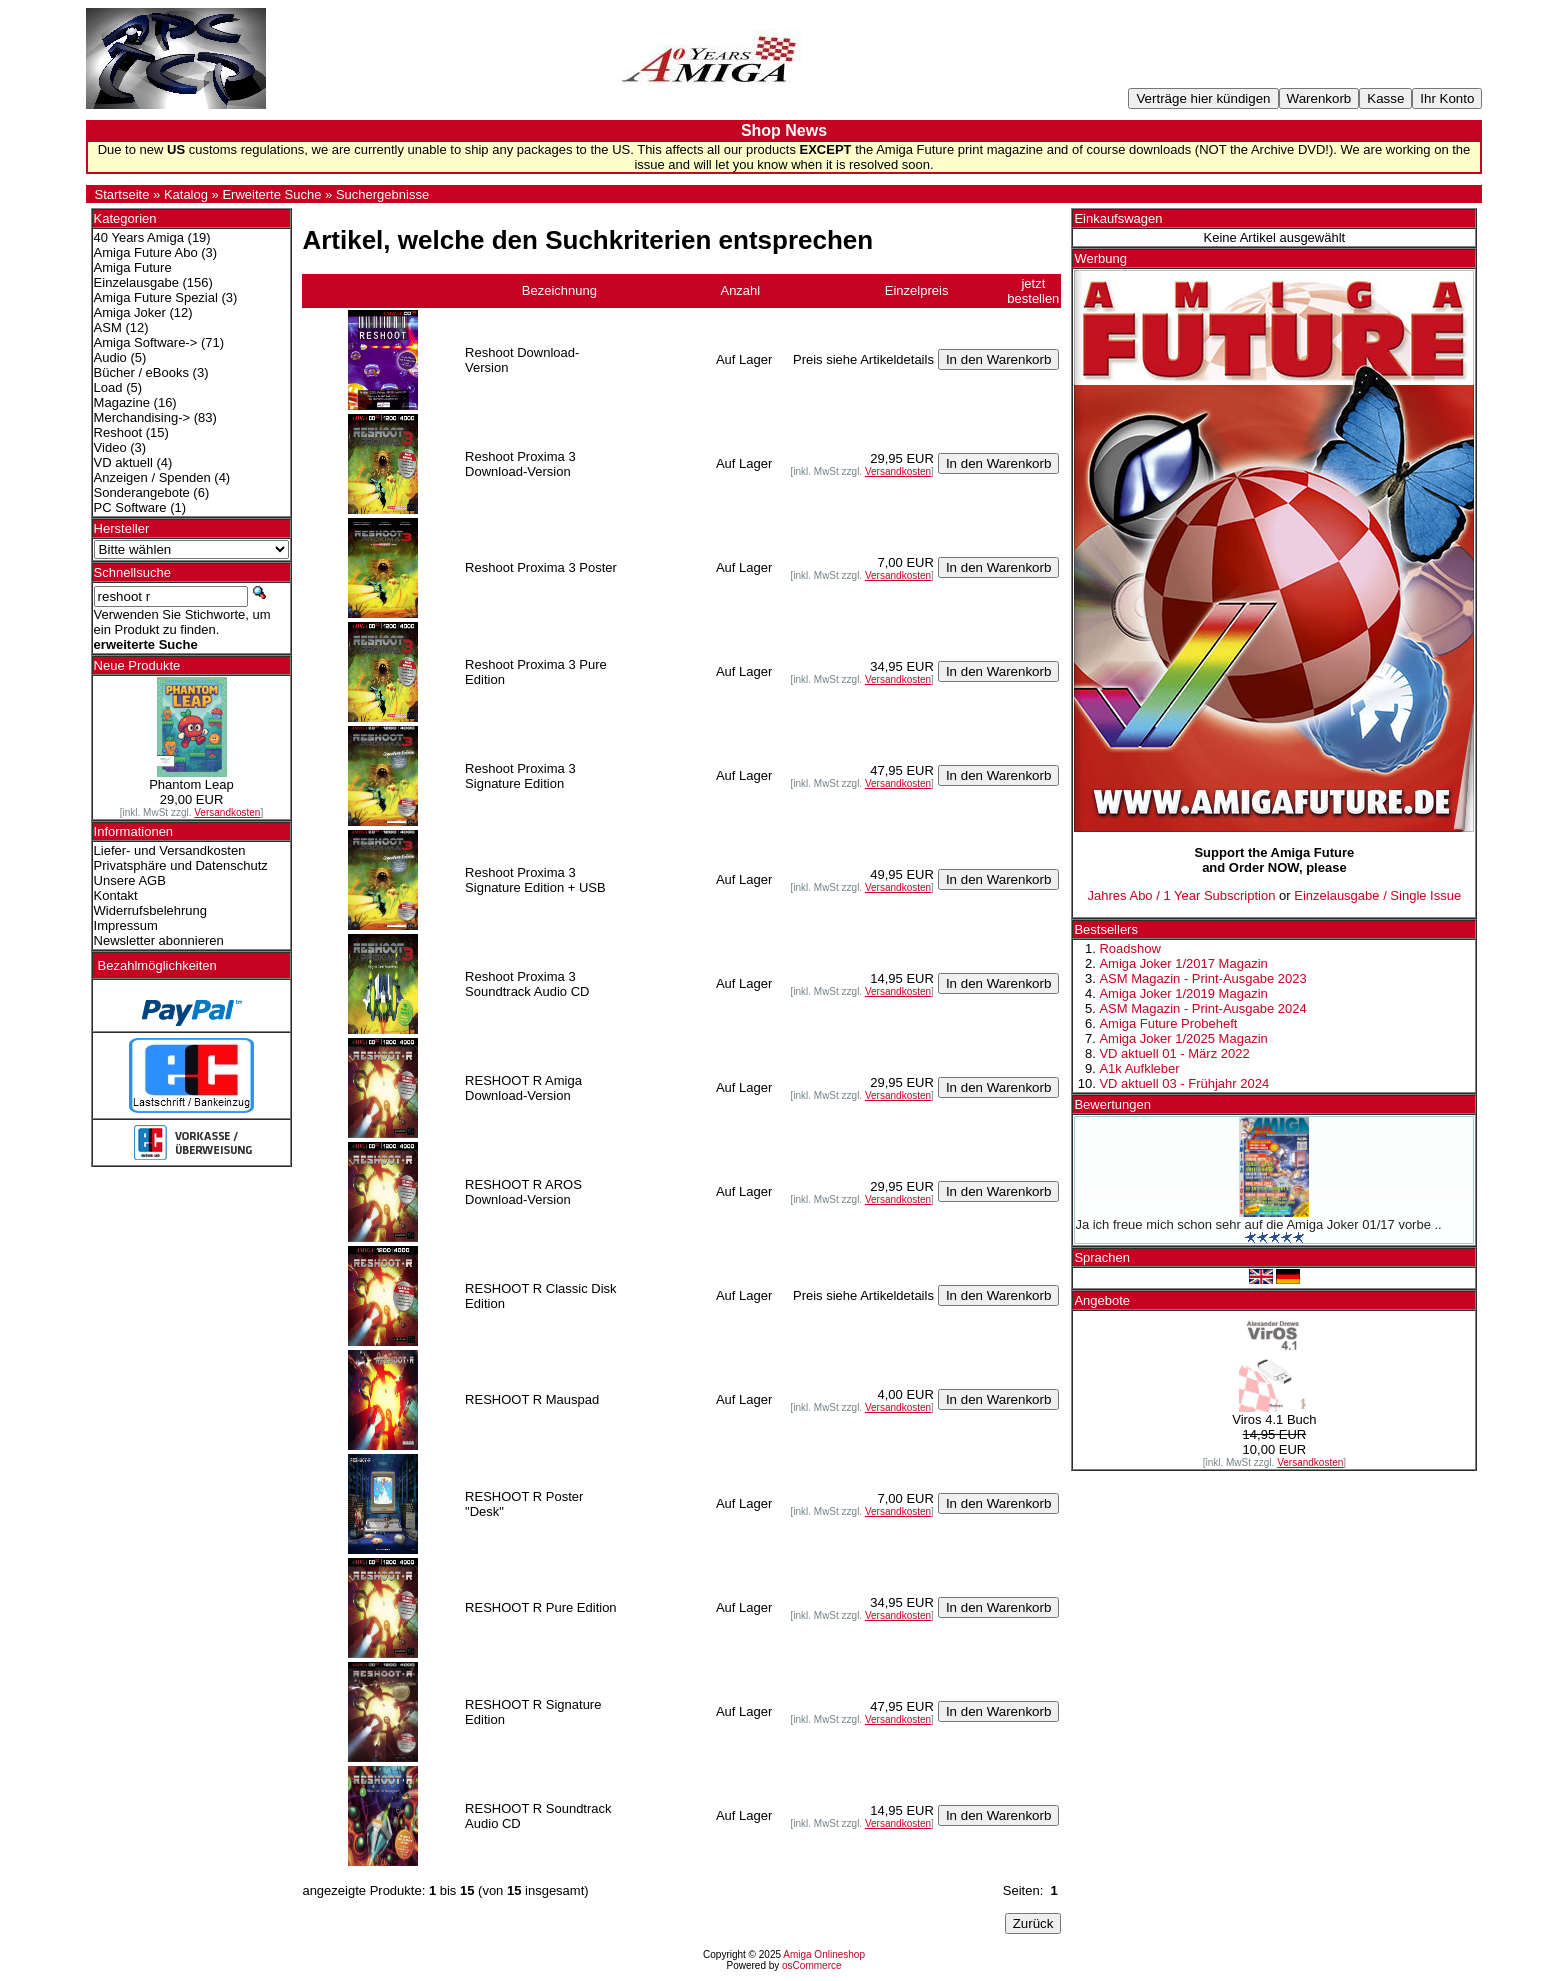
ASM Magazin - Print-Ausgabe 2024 (1202, 1008)
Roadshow (1129, 948)
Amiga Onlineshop (824, 1954)
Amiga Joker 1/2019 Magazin (1183, 993)
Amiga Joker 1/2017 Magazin (1183, 963)
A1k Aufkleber (1139, 1068)
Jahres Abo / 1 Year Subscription (1182, 895)
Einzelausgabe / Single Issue (1377, 895)
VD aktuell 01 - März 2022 (1174, 1053)
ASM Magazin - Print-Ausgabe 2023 (1202, 978)
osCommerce (811, 1965)
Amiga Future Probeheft (1168, 1023)
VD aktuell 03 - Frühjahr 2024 (1184, 1083)
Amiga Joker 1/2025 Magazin (1183, 1038)
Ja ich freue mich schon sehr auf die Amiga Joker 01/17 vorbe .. (1258, 1224)
